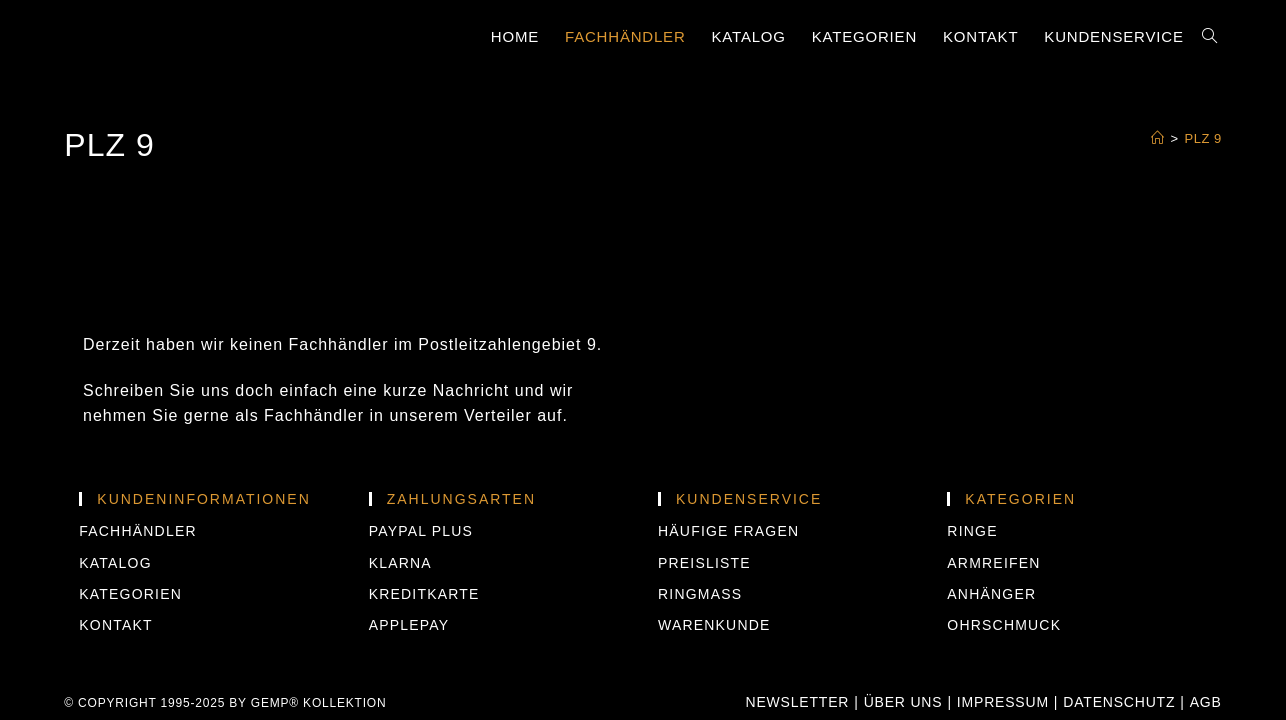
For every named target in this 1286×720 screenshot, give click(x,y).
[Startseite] (1158, 138)
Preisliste (704, 529)
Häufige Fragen (728, 498)
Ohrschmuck (1004, 592)
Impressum (1003, 669)
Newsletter (798, 669)
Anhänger (991, 560)
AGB (1206, 669)
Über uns (903, 669)
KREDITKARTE (424, 560)
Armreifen (993, 529)
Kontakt (115, 592)
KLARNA (400, 529)
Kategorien (130, 560)
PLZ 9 (1203, 138)
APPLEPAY (409, 592)
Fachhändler (137, 498)
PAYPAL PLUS (421, 498)
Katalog (115, 529)
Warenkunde (714, 592)
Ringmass (700, 560)
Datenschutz (1119, 669)
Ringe (972, 498)
